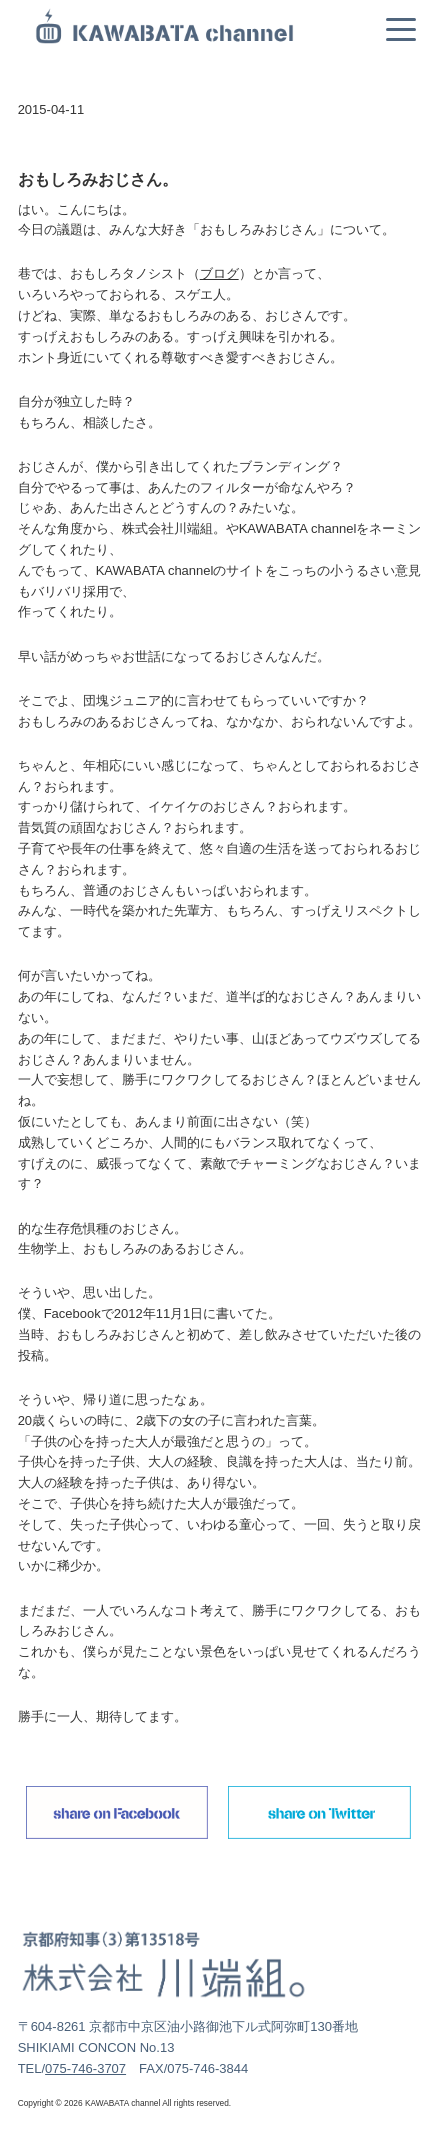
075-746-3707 (85, 2068)
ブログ (219, 273)
